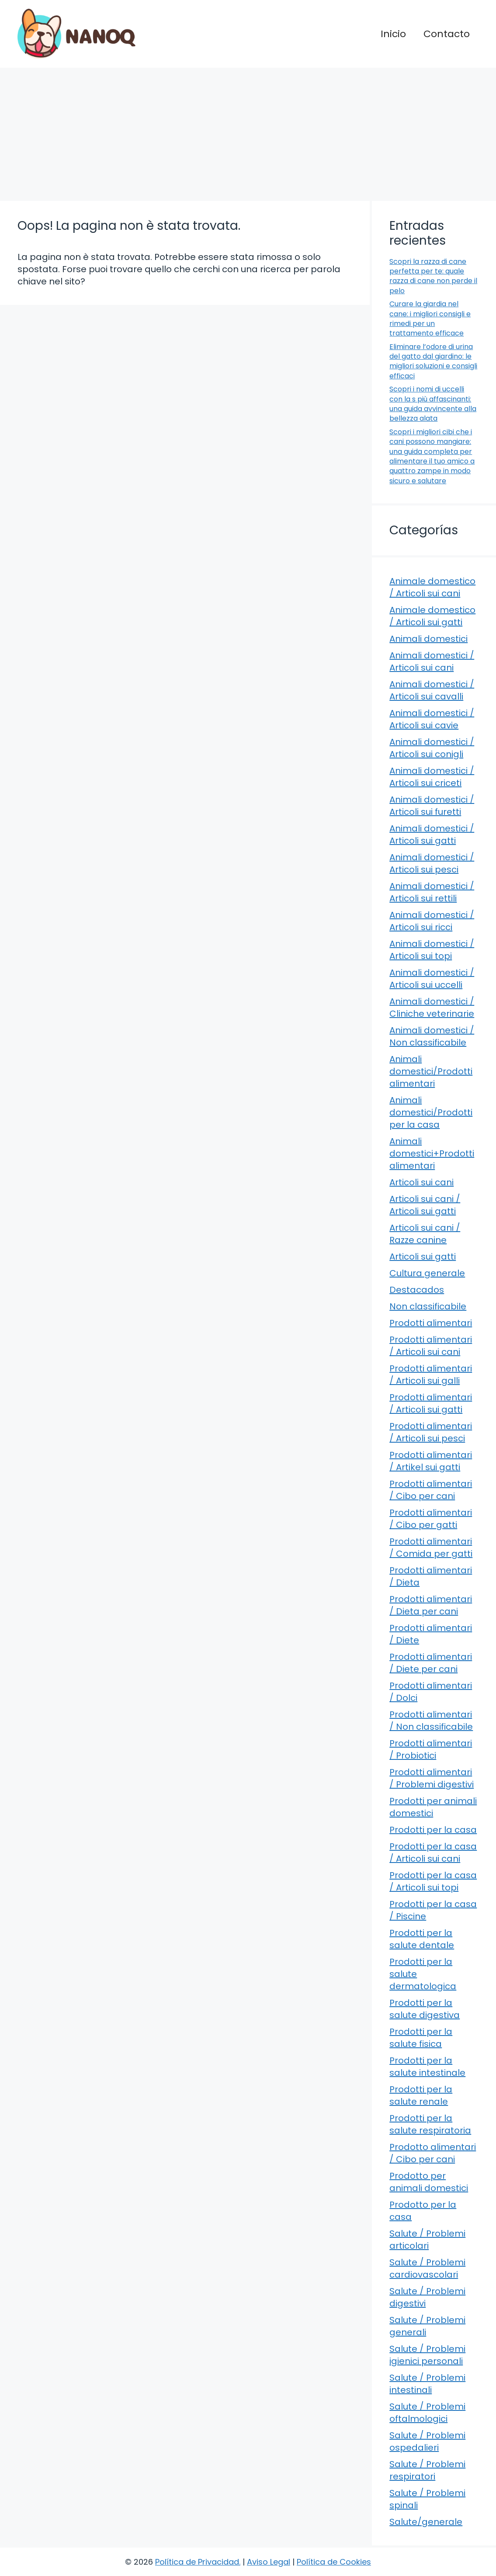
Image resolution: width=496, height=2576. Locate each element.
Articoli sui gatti (422, 1256)
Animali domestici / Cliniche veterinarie (431, 1007)
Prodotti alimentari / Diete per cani (430, 1663)
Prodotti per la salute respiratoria (430, 2124)
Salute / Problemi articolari (427, 2239)
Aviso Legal (268, 2561)
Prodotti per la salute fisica (420, 2037)
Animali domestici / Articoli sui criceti (431, 777)
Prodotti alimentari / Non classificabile (431, 1720)
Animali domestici (428, 639)
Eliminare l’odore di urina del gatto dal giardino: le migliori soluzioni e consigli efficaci (433, 361)
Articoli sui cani (421, 1182)
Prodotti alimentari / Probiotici (430, 1749)
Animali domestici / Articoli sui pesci (431, 863)
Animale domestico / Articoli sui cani (432, 587)
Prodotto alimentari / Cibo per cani (432, 2153)
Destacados (416, 1290)
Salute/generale (425, 2522)
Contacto (446, 34)
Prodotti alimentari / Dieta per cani (430, 1605)
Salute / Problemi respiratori (427, 2470)
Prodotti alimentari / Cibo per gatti (430, 1518)
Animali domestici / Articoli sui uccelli (431, 978)
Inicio (393, 34)
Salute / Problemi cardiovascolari (427, 2268)
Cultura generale (427, 1273)
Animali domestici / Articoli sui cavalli (431, 690)
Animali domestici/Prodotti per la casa (430, 1112)
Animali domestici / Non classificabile (431, 1036)
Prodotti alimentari (430, 1323)
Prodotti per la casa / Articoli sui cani (433, 1852)
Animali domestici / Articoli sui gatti (431, 834)
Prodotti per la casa (433, 1830)
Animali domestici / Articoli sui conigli (431, 748)
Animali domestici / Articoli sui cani (431, 661)
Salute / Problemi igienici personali (427, 2355)
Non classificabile (427, 1306)
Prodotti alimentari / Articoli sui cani (430, 1345)
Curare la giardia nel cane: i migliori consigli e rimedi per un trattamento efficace (430, 318)
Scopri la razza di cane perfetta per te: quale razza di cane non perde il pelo (433, 276)
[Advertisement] (248, 133)
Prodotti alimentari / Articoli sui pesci (430, 1432)
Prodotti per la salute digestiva (424, 2009)
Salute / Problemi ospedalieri (427, 2441)
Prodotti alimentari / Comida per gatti (430, 1547)
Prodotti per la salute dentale (421, 1939)
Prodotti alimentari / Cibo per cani (430, 1490)
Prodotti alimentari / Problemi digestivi (431, 1778)
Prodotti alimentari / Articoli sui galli (430, 1374)
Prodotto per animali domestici (428, 2182)
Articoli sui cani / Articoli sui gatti (424, 1205)
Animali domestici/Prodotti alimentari (430, 1071)
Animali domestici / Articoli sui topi (431, 950)
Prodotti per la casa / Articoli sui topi (433, 1881)
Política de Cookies (334, 2561)
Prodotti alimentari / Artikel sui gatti (430, 1461)
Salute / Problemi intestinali (427, 2384)
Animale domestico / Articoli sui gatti (432, 616)
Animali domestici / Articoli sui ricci (431, 921)
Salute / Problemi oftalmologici (427, 2412)
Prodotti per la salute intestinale (427, 2066)
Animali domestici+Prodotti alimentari (431, 1153)
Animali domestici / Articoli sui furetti (431, 805)
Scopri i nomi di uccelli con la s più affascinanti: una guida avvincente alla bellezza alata (432, 403)
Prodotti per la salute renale (420, 2095)
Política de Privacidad (197, 2561)
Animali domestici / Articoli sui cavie (431, 719)
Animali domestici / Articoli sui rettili (431, 892)
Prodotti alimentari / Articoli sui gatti (430, 1403)
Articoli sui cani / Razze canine (424, 1234)
